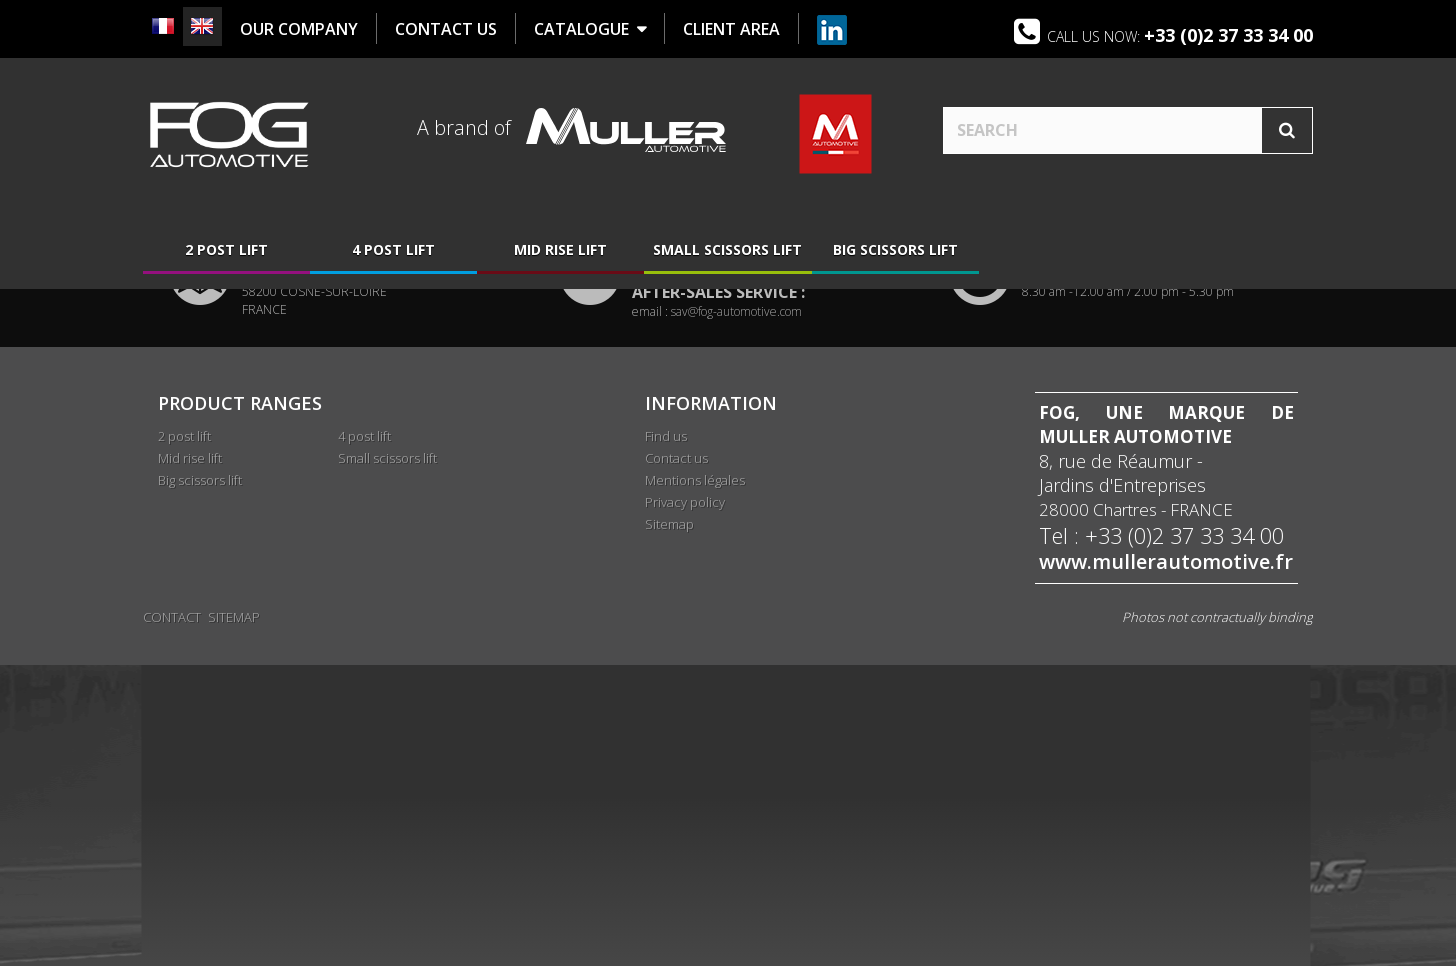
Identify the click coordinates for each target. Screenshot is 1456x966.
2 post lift (226, 252)
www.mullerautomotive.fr (1166, 867)
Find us (666, 741)
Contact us (676, 763)
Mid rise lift (560, 252)
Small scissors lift (727, 252)
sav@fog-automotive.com (736, 616)
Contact (172, 918)
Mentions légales (695, 785)
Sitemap (669, 829)
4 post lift (393, 252)
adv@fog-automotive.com (737, 578)
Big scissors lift (895, 252)
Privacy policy (685, 807)
